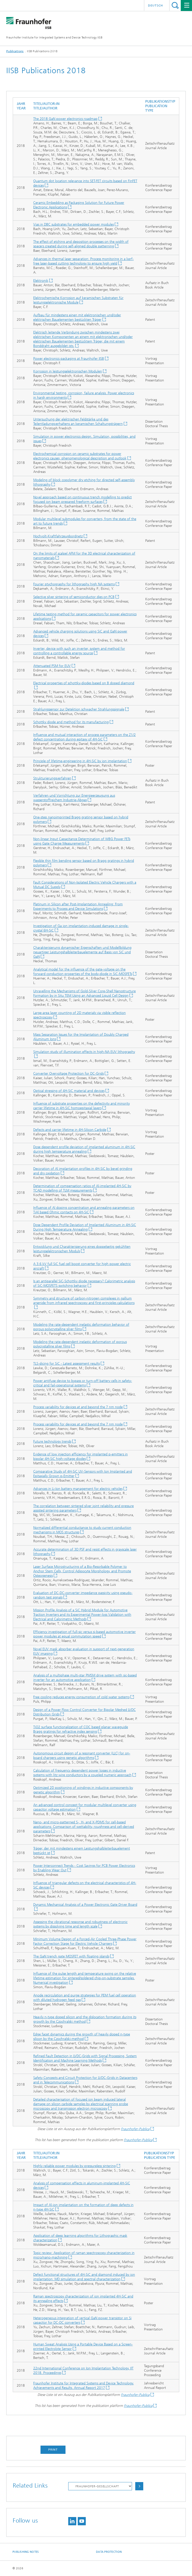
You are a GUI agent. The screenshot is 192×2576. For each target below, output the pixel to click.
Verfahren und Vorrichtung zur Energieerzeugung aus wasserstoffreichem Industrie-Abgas (74, 797)
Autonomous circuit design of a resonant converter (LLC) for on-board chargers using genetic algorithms (81, 1755)
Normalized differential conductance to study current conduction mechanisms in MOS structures (82, 1530)
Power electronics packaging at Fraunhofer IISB (68, 358)
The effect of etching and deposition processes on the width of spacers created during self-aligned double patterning (80, 244)
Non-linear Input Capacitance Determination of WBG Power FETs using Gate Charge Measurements (81, 841)
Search (175, 5)
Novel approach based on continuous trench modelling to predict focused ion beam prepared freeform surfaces (82, 499)
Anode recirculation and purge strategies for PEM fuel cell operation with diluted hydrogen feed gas (84, 1997)
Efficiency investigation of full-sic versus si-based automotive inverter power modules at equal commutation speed (84, 1634)
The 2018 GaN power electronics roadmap (65, 119)
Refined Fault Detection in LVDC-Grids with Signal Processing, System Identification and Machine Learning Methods (85, 2058)
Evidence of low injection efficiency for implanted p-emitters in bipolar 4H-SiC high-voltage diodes (80, 1456)
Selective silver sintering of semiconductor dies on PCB (73, 597)
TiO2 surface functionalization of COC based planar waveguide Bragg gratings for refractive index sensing (80, 1729)
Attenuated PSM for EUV (52, 666)
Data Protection (109, 2552)
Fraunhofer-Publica (135, 2129)
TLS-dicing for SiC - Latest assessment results (66, 1363)
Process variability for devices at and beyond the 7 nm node (78, 1407)
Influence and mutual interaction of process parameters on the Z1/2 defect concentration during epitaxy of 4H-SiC (84, 737)
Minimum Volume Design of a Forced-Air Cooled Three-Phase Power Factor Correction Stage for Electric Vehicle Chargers (84, 1941)
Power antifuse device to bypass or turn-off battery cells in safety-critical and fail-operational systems (82, 1383)
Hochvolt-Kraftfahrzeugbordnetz (58, 536)
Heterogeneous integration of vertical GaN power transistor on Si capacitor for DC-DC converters (82, 2320)
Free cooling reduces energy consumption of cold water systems (81, 1697)
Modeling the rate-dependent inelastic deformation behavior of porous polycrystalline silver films (81, 1326)
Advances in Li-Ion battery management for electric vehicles (77, 1489)
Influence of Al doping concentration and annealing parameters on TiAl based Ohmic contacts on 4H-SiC (83, 1210)
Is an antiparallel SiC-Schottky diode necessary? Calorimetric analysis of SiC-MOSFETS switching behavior (84, 1283)
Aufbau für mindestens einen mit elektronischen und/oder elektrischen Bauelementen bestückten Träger (77, 317)
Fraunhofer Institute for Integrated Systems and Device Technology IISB (54, 37)
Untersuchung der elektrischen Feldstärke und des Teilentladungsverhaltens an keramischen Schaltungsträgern (78, 421)
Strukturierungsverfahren (52, 778)
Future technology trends (52, 1441)
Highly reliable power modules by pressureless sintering (74, 2166)
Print (53, 2449)
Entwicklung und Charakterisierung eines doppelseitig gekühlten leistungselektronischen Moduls (81, 1249)
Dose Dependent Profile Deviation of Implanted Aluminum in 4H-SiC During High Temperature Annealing (84, 1227)
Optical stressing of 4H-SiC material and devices (68, 1091)
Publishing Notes (25, 2552)
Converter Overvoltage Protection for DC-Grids (68, 1073)
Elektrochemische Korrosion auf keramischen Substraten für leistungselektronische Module (78, 300)
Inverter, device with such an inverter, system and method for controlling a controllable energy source (79, 650)
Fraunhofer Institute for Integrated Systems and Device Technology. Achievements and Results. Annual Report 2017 (83, 2385)
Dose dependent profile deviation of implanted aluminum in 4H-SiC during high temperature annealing (84, 1149)
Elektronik (40, 281)
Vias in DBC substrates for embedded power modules (73, 224)
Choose (139, 2486)
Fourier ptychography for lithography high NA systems (74, 584)
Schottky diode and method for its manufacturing (71, 722)
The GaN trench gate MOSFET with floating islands (71, 1956)
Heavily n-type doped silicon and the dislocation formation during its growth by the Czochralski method (84, 2019)
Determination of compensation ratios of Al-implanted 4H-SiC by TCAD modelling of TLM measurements (82, 1188)
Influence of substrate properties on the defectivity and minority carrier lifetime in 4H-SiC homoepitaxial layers (81, 1105)
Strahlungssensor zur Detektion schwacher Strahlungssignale (78, 709)
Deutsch (155, 5)
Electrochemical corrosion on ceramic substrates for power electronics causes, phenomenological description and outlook (79, 456)
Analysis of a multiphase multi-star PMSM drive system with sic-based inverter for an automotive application (85, 1677)
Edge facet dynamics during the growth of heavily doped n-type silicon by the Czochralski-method (81, 2036)
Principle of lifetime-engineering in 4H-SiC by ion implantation (80, 761)
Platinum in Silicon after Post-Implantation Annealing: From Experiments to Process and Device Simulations (78, 906)
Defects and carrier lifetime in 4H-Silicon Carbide (69, 1130)
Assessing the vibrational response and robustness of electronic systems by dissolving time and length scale (80, 1924)
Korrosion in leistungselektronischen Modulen (67, 371)
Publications (15, 51)
